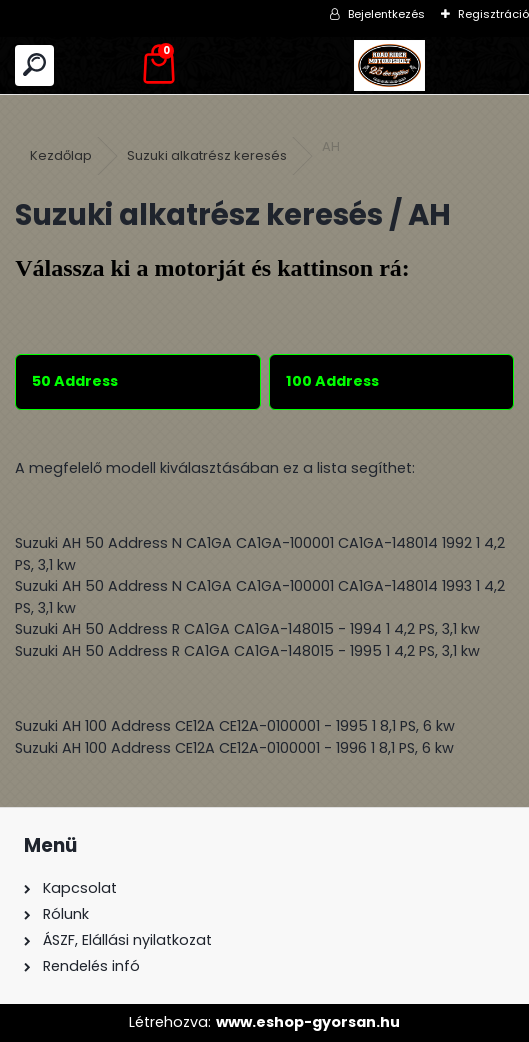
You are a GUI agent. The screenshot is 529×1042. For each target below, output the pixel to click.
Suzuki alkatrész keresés (207, 155)
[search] (34, 65)
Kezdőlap (61, 155)
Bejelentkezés (386, 14)
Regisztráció (493, 14)
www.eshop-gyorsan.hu (308, 1022)
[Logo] (389, 65)
